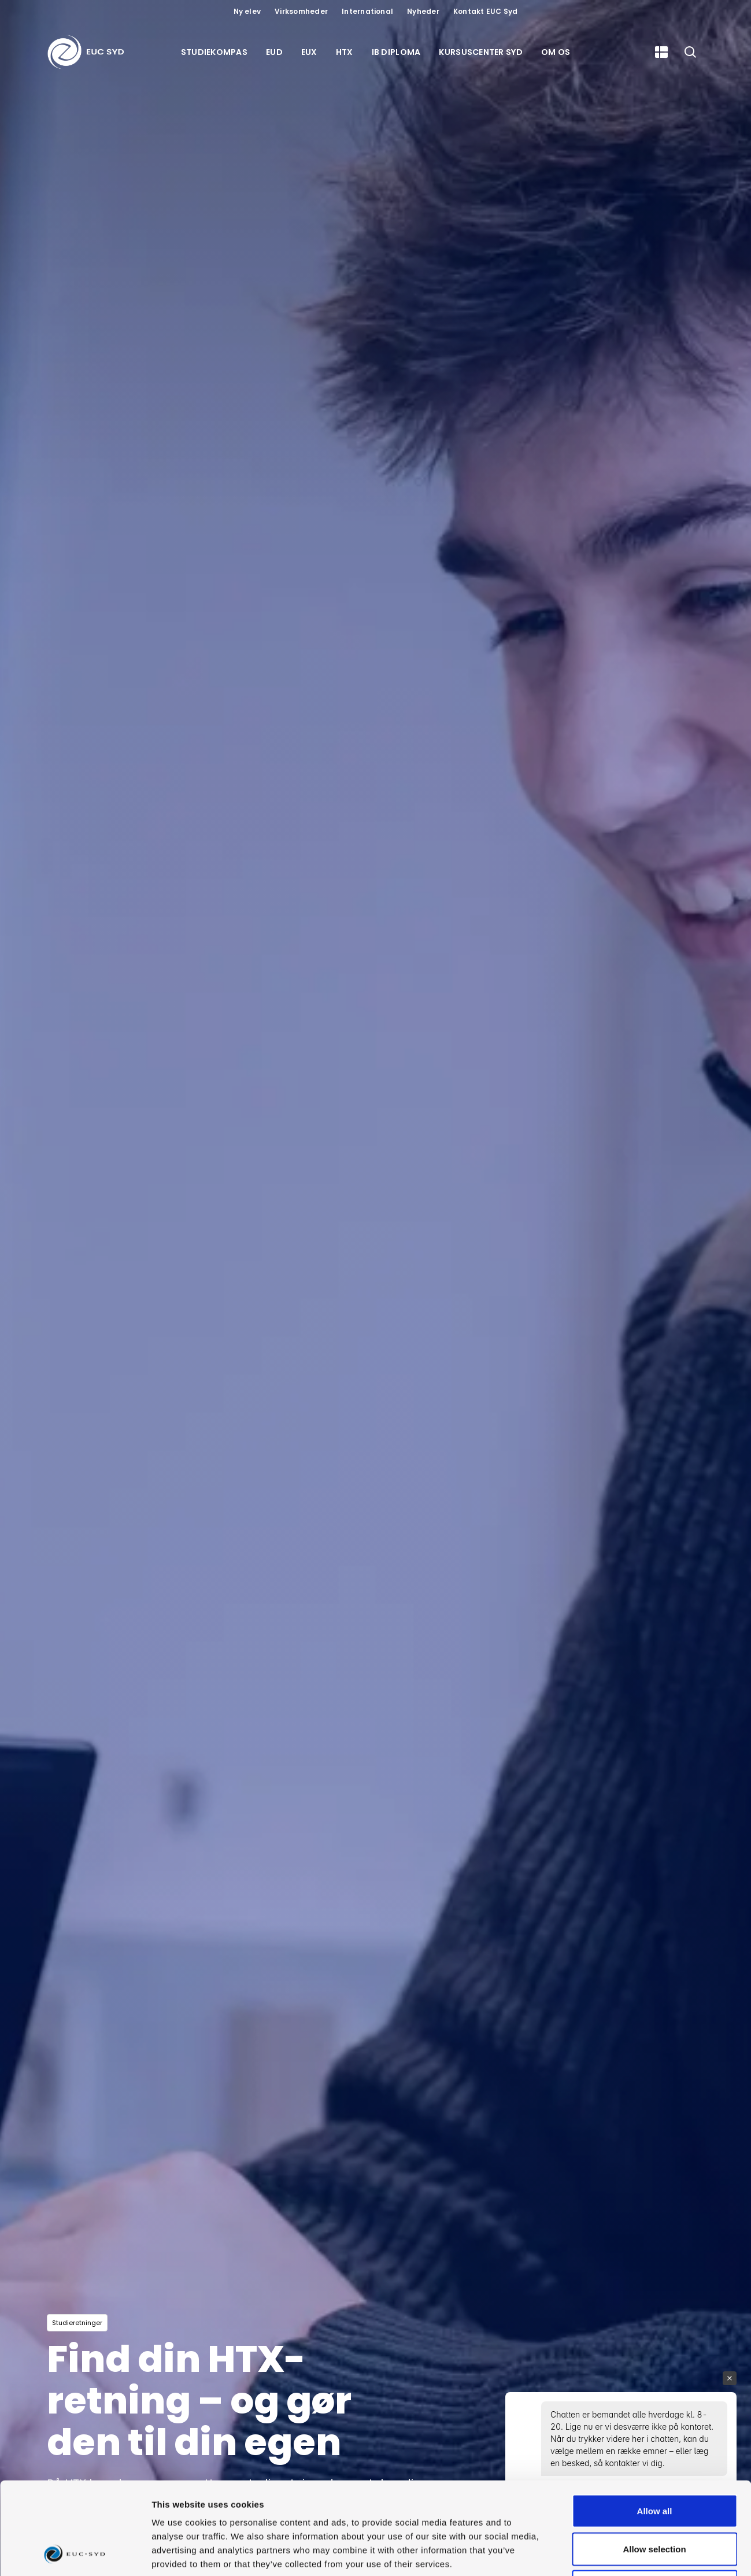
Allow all (654, 2424)
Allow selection (654, 2462)
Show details (607, 2553)
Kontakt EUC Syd (485, 11)
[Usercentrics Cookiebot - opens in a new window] (74, 2553)
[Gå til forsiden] (88, 52)
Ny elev (247, 11)
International (367, 11)
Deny (654, 2500)
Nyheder (423, 11)
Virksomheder (301, 11)
